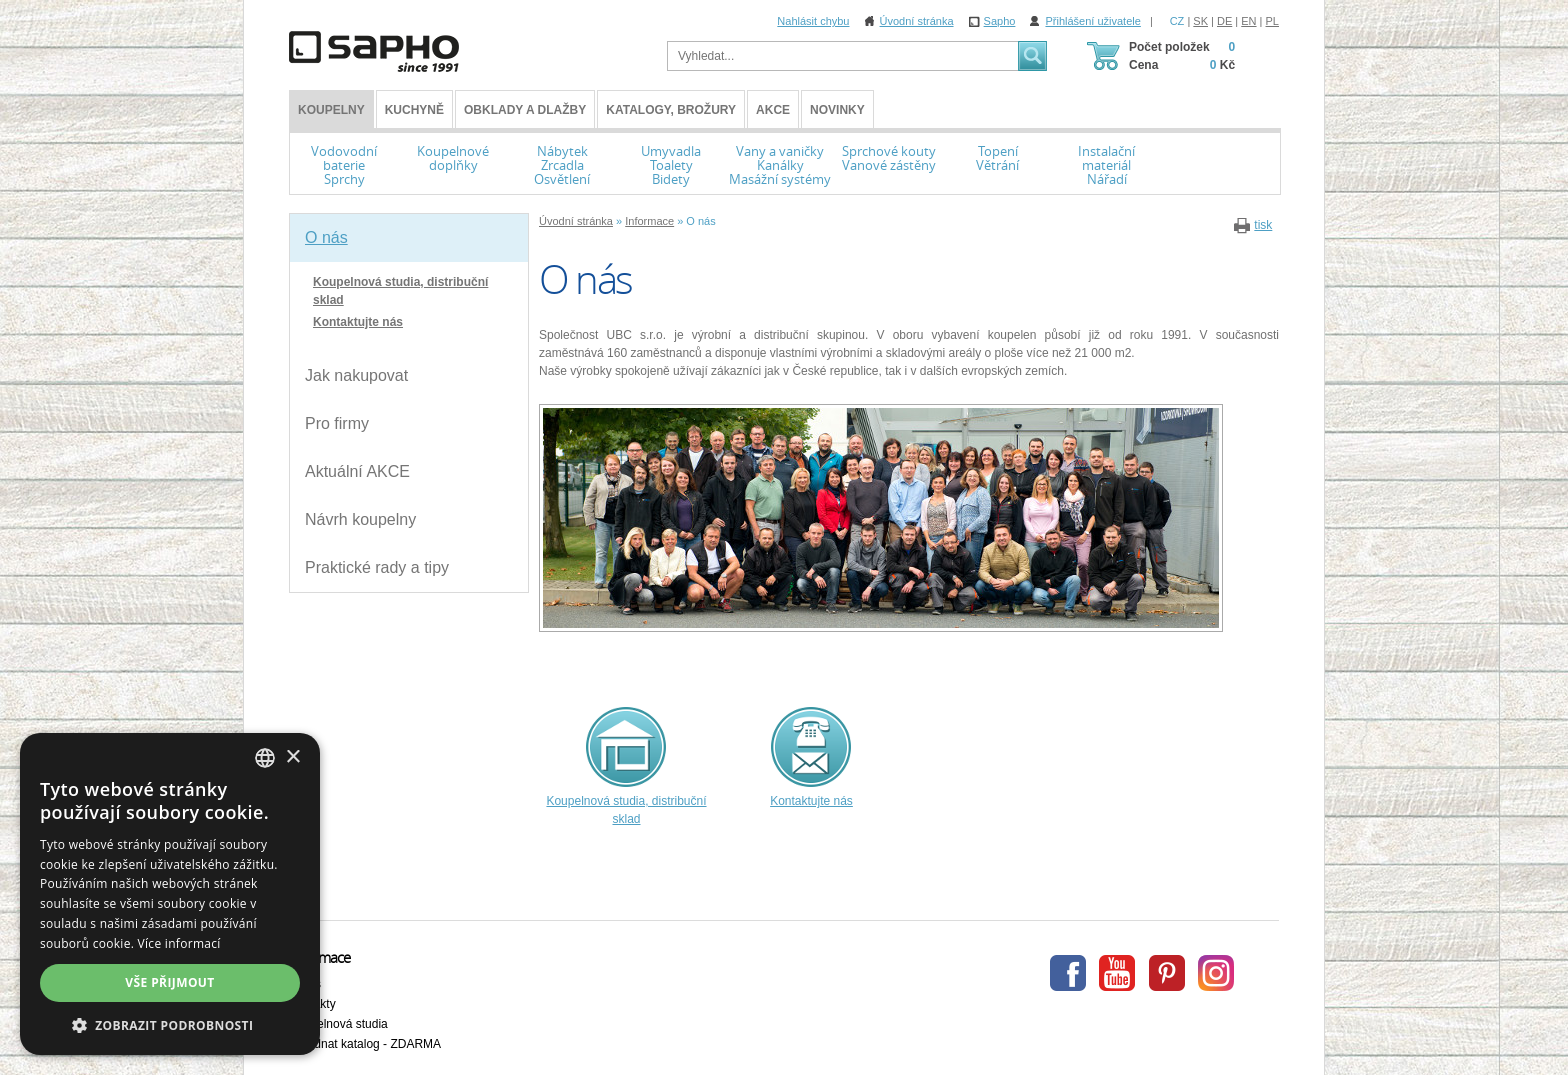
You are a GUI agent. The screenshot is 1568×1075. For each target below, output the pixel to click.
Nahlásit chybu (813, 21)
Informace (649, 221)
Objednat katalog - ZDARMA (365, 1044)
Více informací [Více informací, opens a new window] (179, 943)
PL (1272, 21)
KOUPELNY (331, 110)
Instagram (1216, 973)
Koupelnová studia (338, 1024)
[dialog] (170, 894)
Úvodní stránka (917, 21)
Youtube (1117, 973)
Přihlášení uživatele (1092, 21)
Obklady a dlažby (525, 110)
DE (1224, 21)
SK (1200, 21)
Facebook (1068, 973)
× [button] (292, 757)
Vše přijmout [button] (169, 982)
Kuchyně (414, 110)
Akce (773, 110)
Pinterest (1167, 973)
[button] (170, 1025)
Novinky (837, 110)
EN (1248, 21)
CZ (1177, 21)
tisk (1263, 225)
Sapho (1000, 21)
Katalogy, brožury (671, 110)
